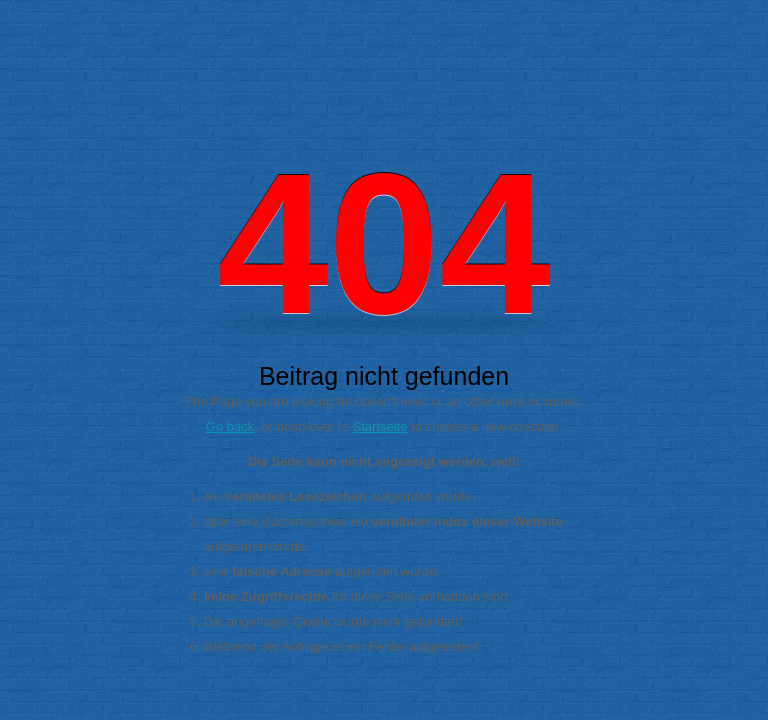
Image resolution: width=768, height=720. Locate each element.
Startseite (380, 426)
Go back (230, 426)
